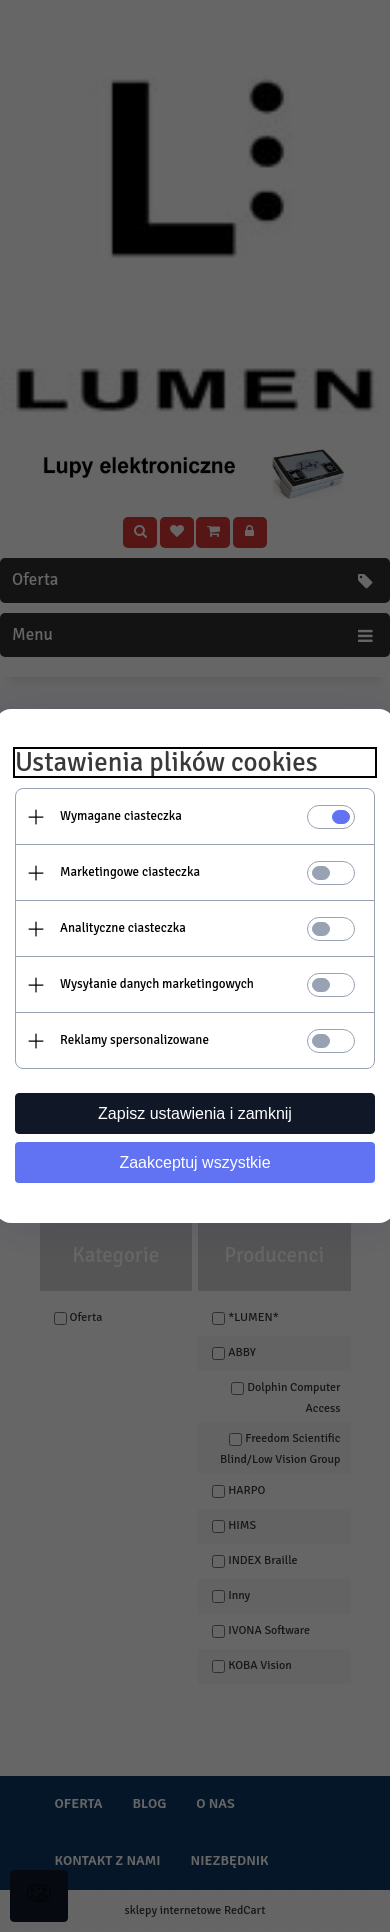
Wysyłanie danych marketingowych (157, 984)
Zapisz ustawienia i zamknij (195, 1113)
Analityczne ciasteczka (123, 928)
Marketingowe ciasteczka (130, 872)
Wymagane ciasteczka (121, 816)
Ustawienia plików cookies (166, 762)
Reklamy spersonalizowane (134, 1040)
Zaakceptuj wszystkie (194, 1162)
